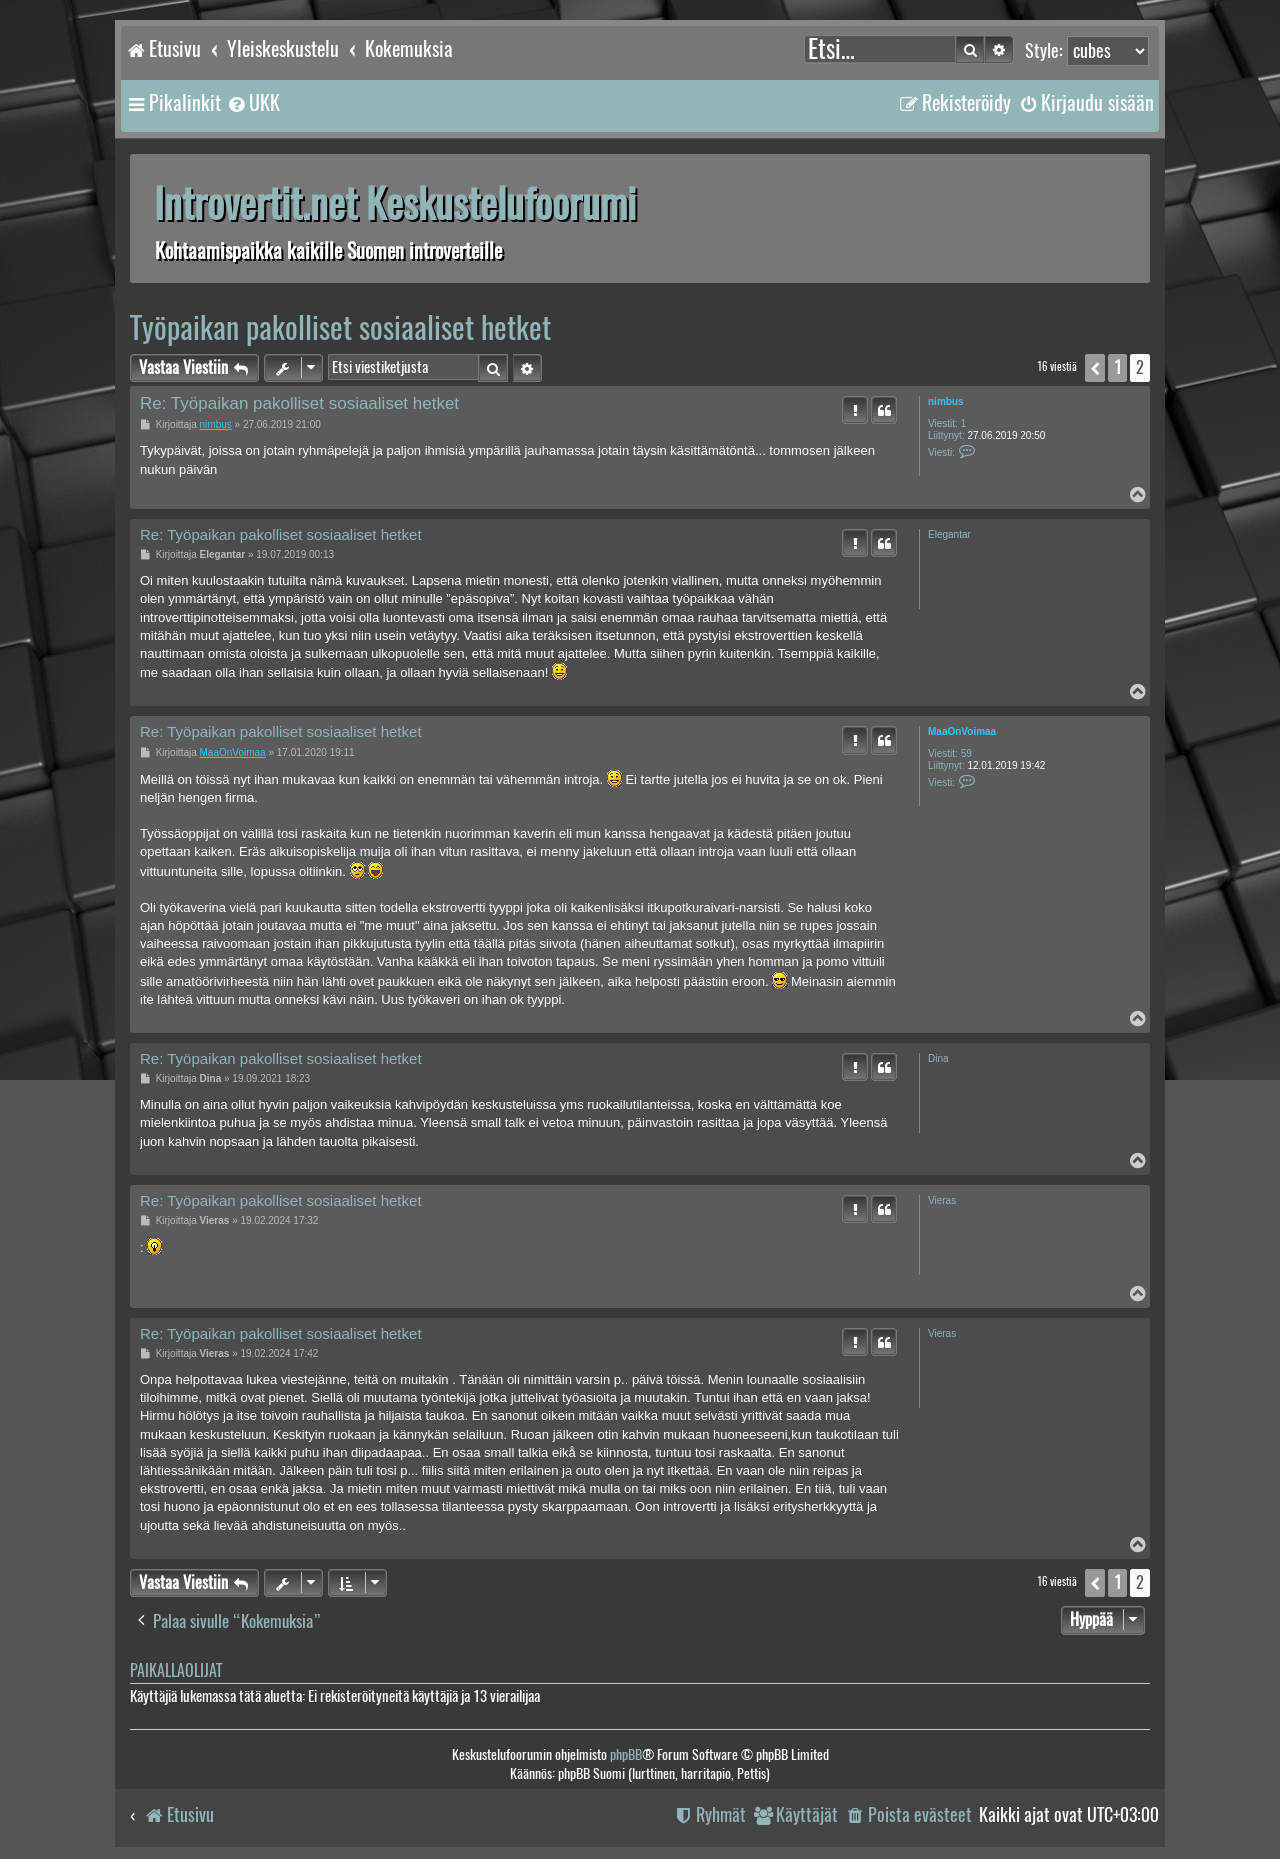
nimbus (946, 401)
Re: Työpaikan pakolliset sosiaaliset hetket (299, 403)
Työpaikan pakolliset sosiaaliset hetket (340, 327)
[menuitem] (253, 103)
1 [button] (1117, 367)
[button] (1095, 368)
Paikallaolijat (176, 1670)
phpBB (626, 1754)
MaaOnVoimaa (962, 731)
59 (966, 753)
